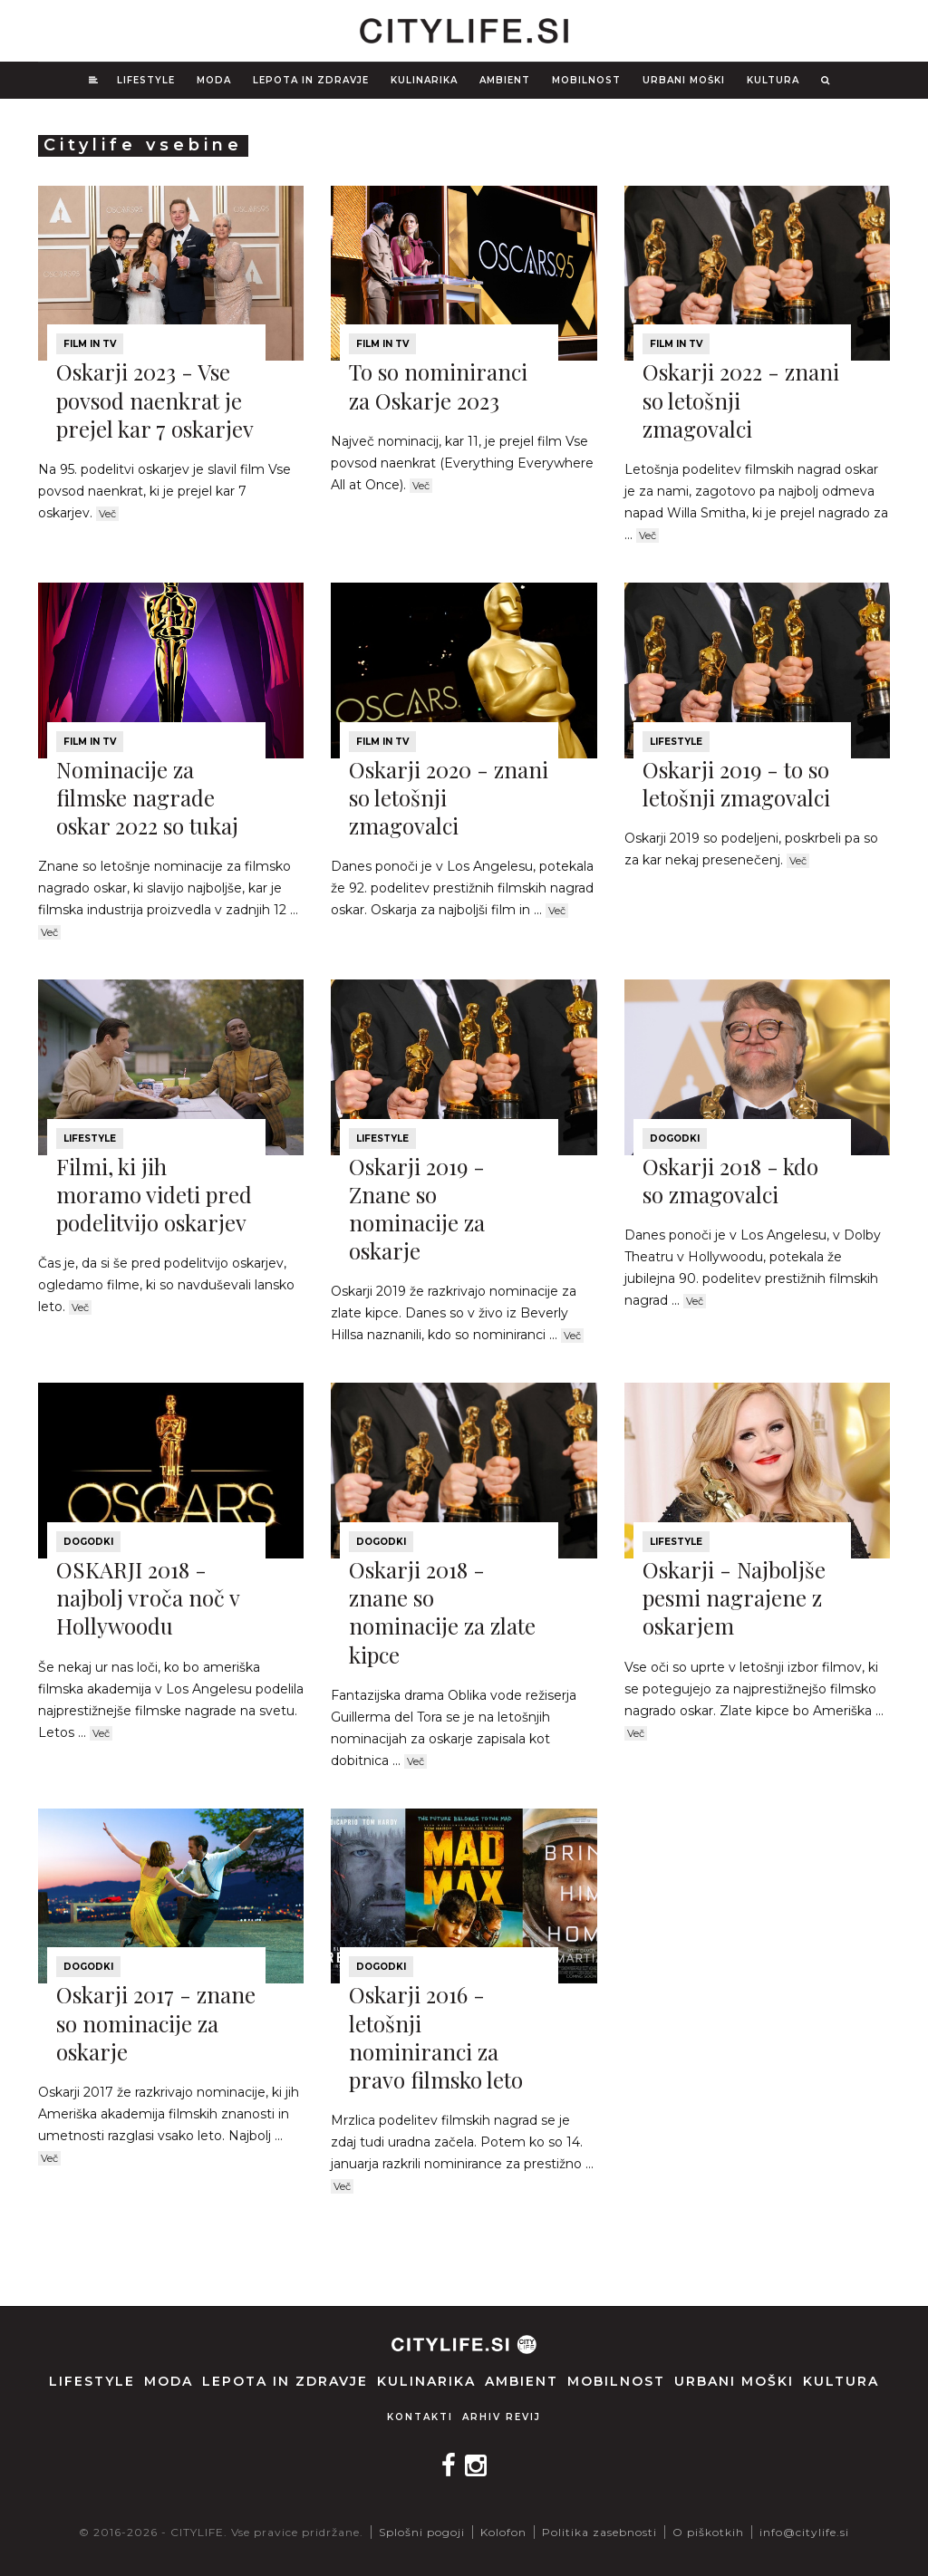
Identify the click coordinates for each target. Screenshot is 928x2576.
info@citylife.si (804, 2532)
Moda (214, 80)
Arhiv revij (501, 2417)
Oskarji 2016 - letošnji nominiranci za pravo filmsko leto (436, 2037)
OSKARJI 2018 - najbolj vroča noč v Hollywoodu (147, 1597)
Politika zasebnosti (599, 2532)
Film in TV (89, 344)
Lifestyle (146, 80)
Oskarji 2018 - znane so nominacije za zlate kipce (442, 1612)
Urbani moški (684, 80)
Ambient (504, 80)
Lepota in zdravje (311, 80)
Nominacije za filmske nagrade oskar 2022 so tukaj (147, 797)
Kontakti (420, 2417)
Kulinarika (424, 80)
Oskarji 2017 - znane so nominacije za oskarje (156, 2022)
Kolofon (503, 2532)
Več (107, 513)
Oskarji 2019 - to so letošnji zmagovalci (736, 783)
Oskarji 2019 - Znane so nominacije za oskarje (417, 1209)
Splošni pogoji (422, 2532)
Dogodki (675, 1138)
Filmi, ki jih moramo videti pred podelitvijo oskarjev (154, 1194)
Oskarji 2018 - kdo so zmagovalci (730, 1180)
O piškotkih (708, 2532)
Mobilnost (586, 80)
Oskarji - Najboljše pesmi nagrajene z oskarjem (734, 1597)
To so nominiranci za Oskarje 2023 (438, 385)
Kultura (773, 80)
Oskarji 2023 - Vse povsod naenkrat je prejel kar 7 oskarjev (155, 399)
